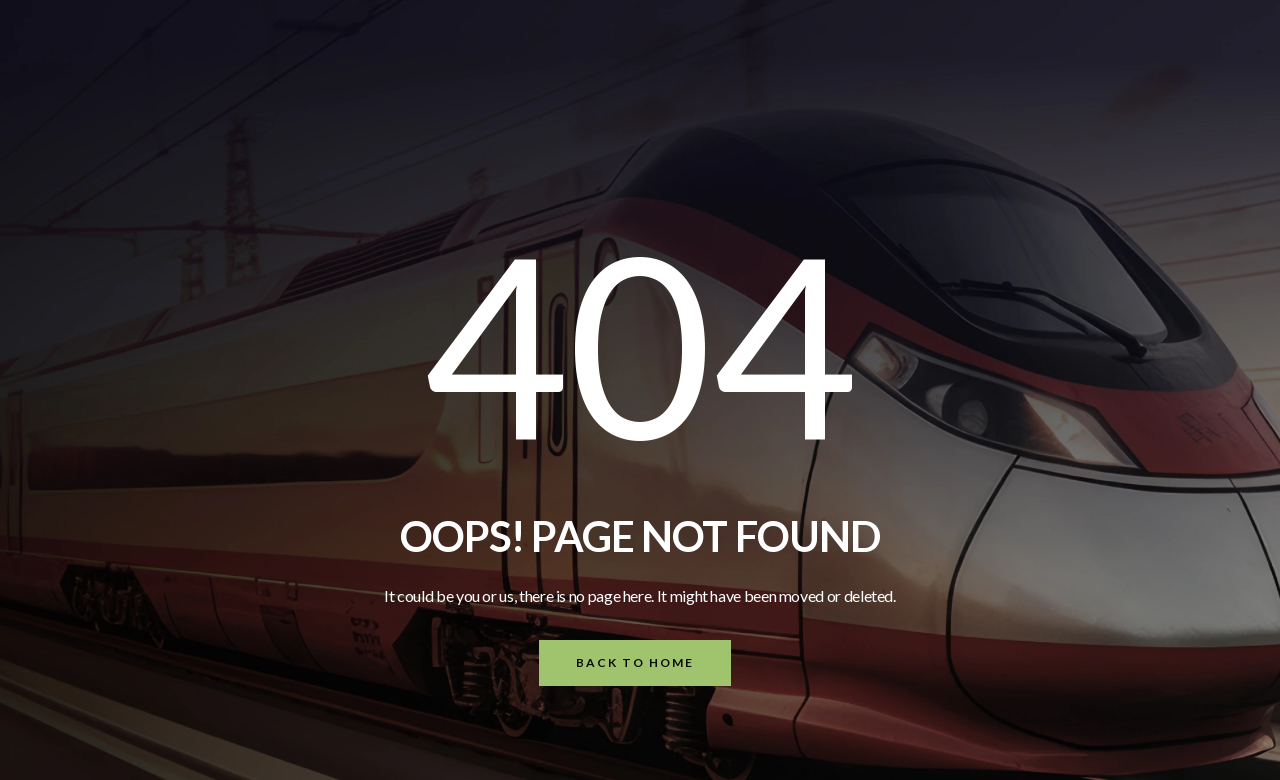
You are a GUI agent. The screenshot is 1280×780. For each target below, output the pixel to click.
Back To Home (635, 662)
